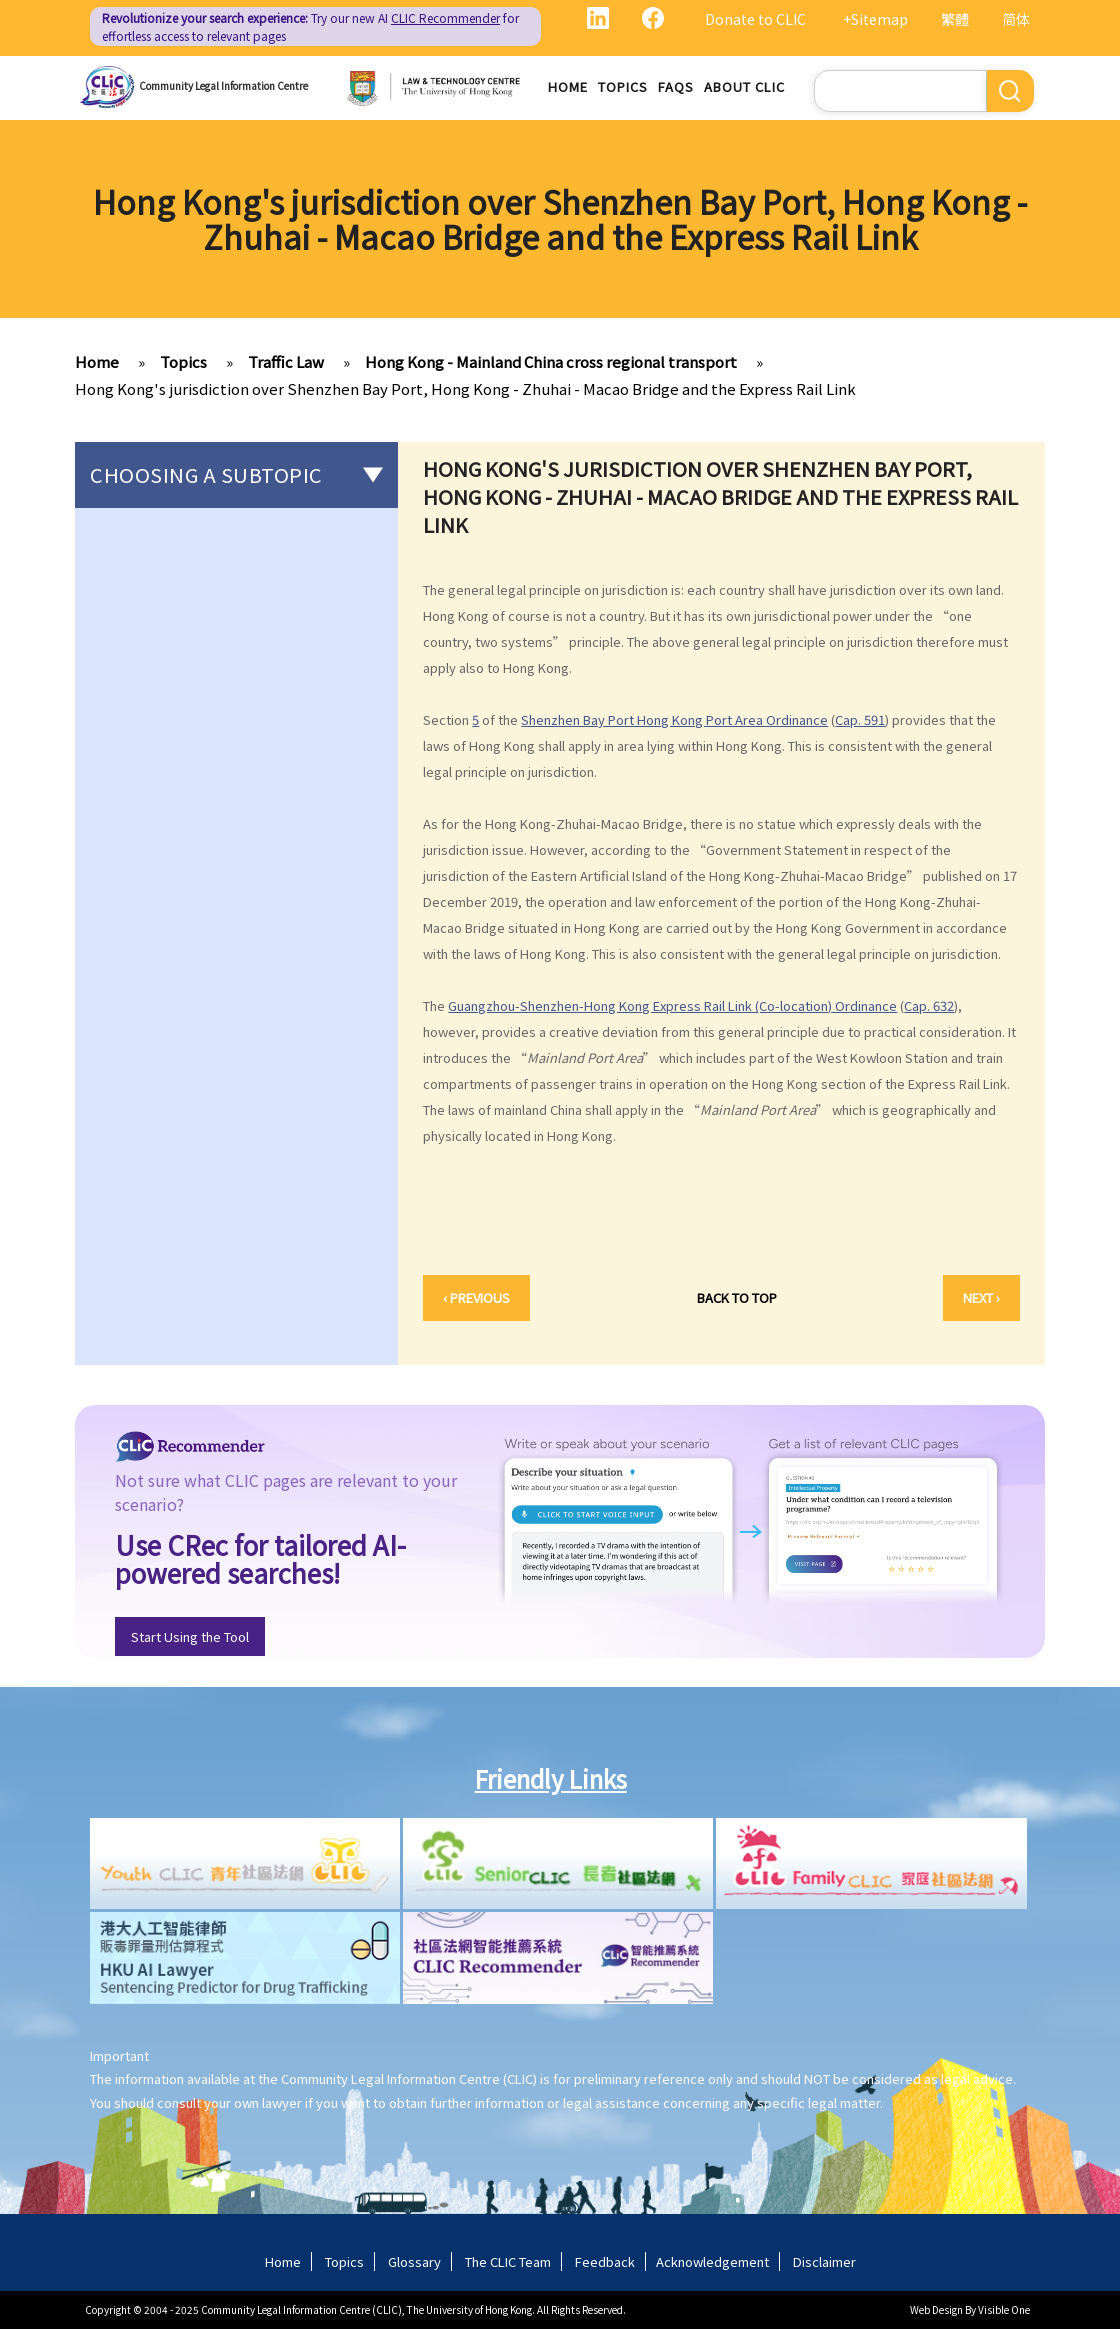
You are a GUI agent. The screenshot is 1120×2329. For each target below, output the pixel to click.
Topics (623, 86)
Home (568, 86)
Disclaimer (824, 2261)
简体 (1016, 19)
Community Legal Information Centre (223, 85)
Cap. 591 (860, 719)
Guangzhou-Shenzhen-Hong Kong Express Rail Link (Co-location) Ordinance (672, 1005)
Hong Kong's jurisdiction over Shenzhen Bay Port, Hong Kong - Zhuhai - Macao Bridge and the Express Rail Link (465, 388)
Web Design (936, 2309)
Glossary (414, 2261)
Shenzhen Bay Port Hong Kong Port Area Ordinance (674, 719)
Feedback (605, 2261)
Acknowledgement (712, 2261)
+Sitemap (875, 19)
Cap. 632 (929, 1005)
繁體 (955, 19)
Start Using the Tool (190, 1636)
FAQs (676, 86)
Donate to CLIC (755, 19)
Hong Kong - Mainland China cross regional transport (551, 361)
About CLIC (744, 86)
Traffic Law (286, 361)
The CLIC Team (508, 2261)
